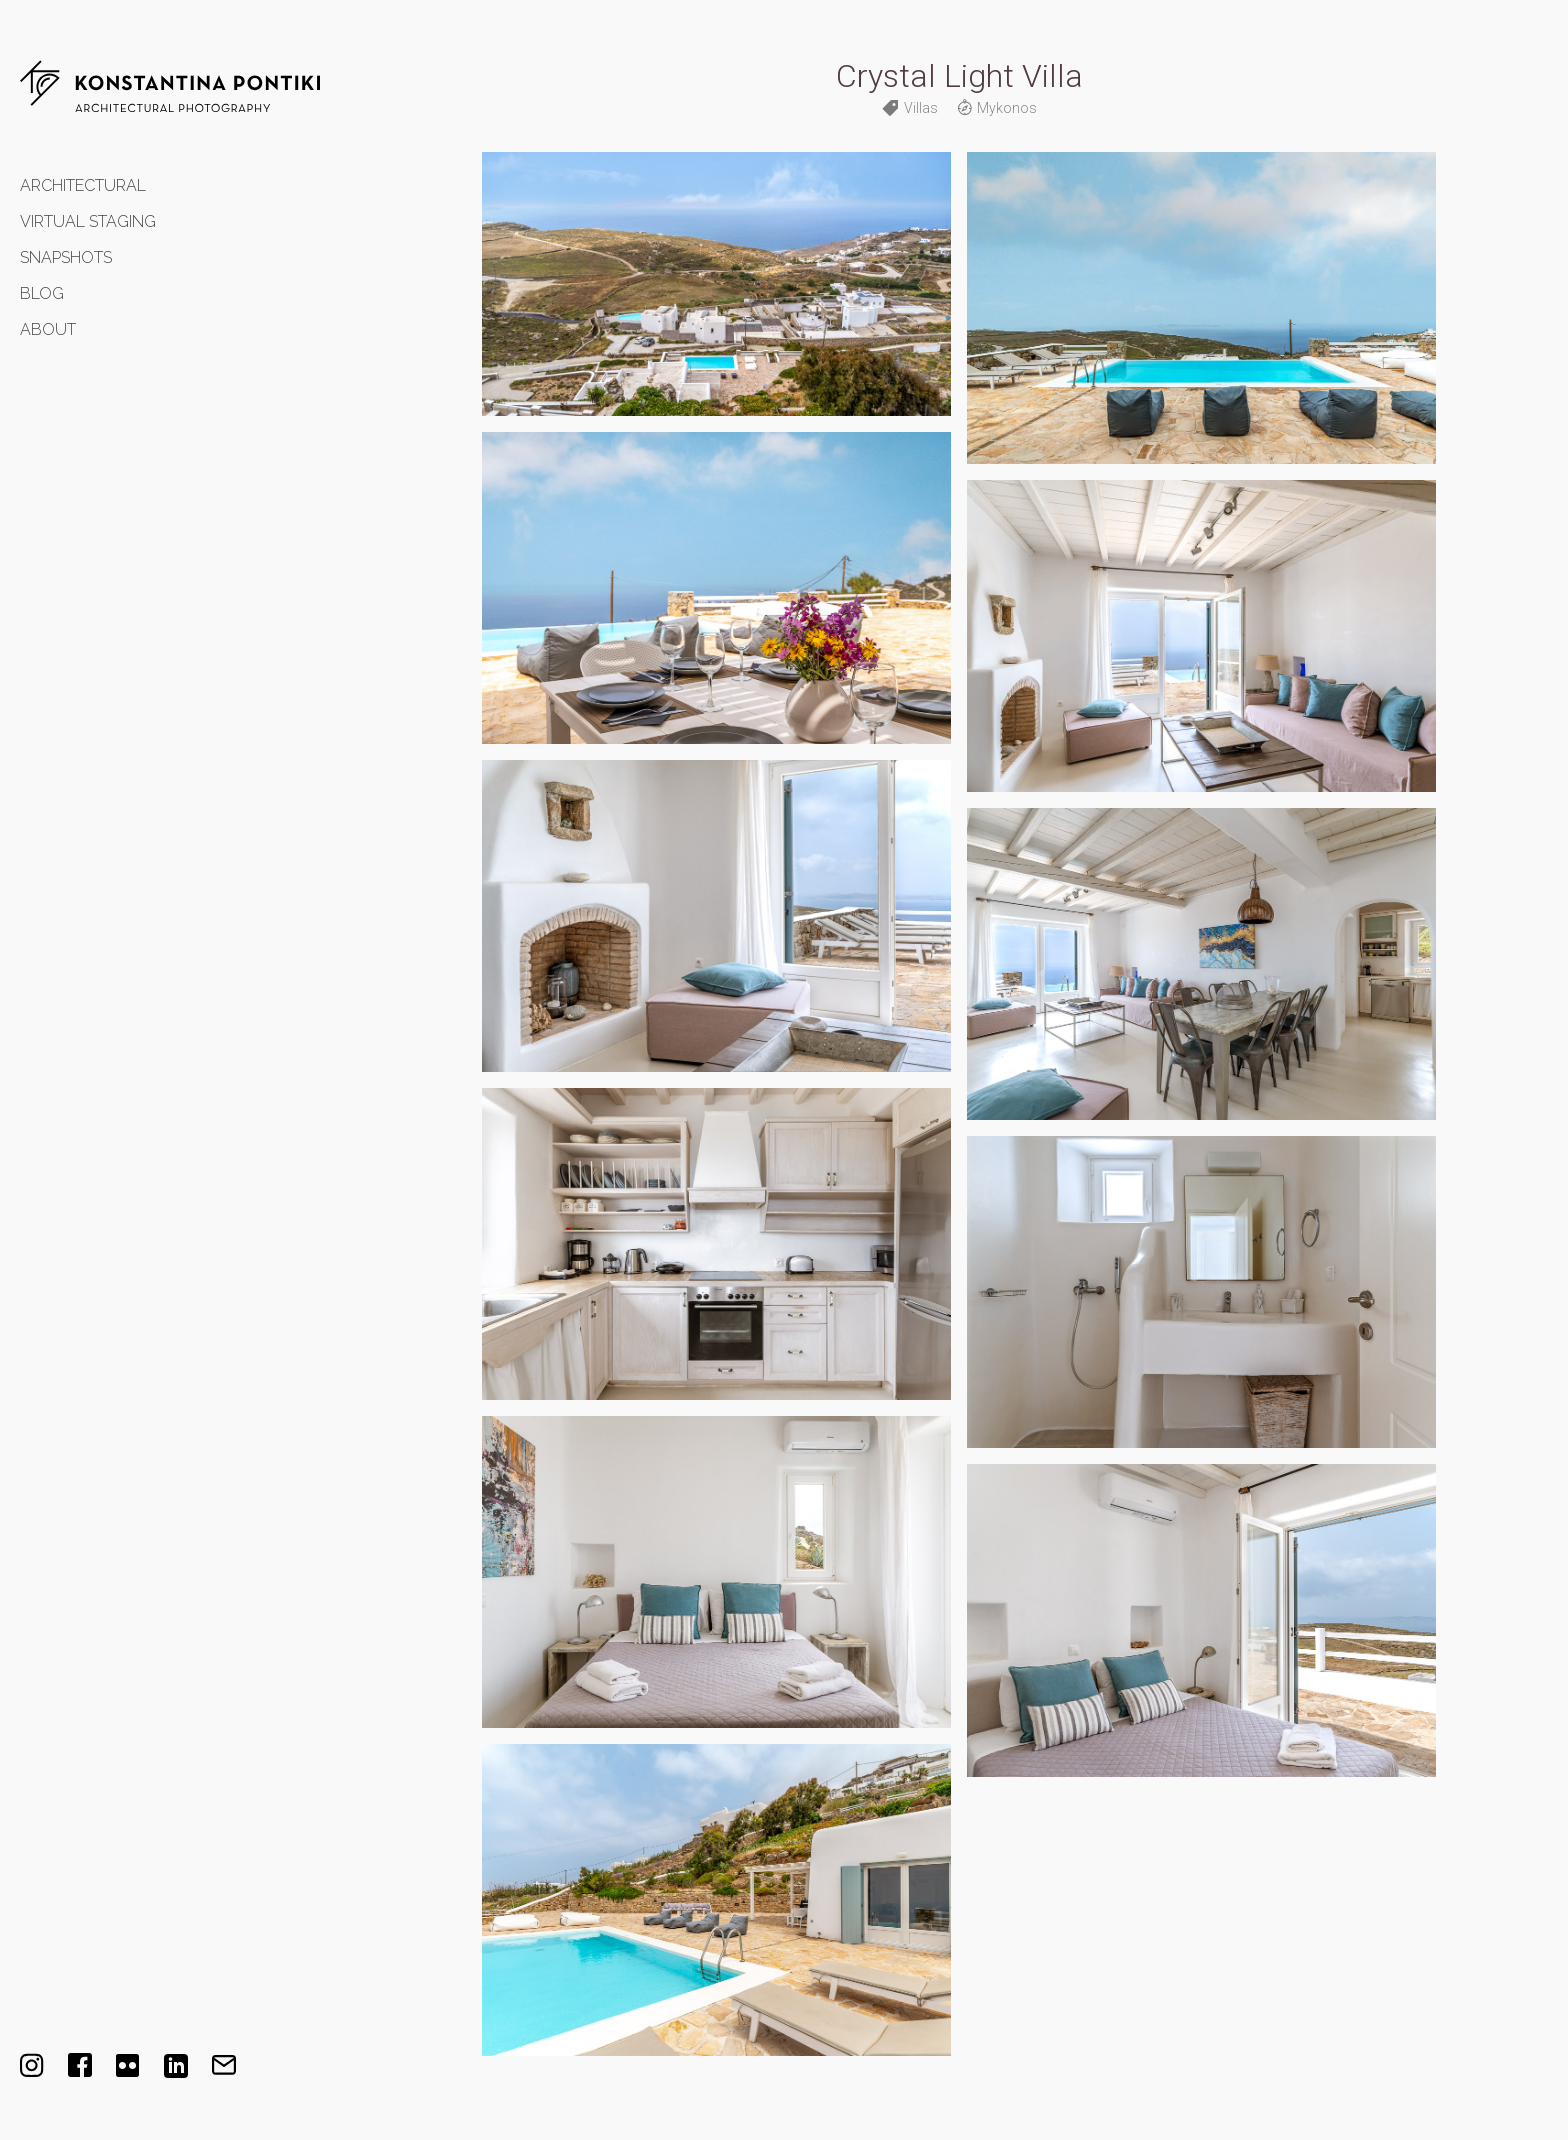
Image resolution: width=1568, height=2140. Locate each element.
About (48, 329)
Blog (42, 293)
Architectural (83, 185)
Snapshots (66, 257)
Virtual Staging (88, 221)
